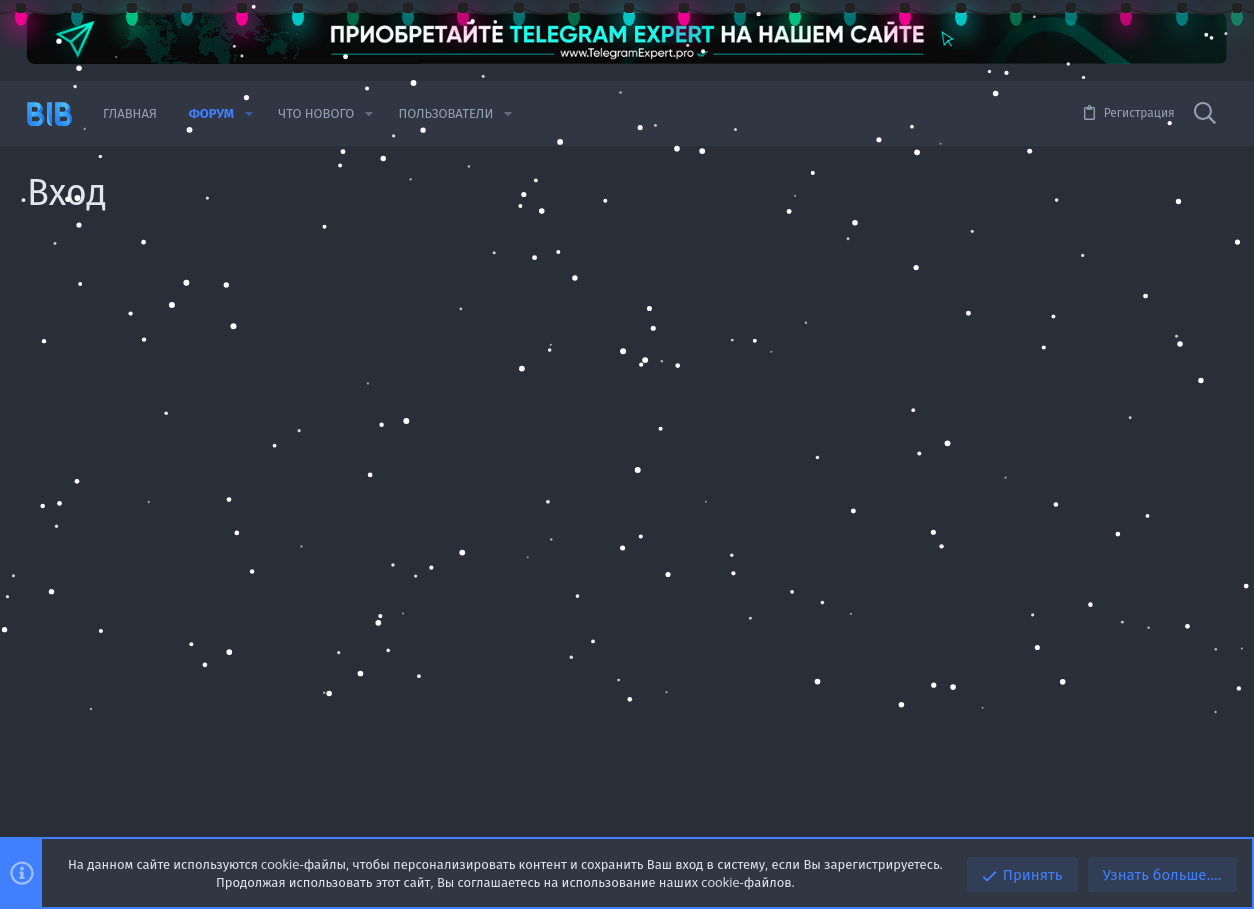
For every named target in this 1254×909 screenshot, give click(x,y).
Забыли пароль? (487, 435)
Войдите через (358, 674)
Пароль (381, 410)
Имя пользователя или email (317, 348)
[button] (249, 113)
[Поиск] (1205, 114)
